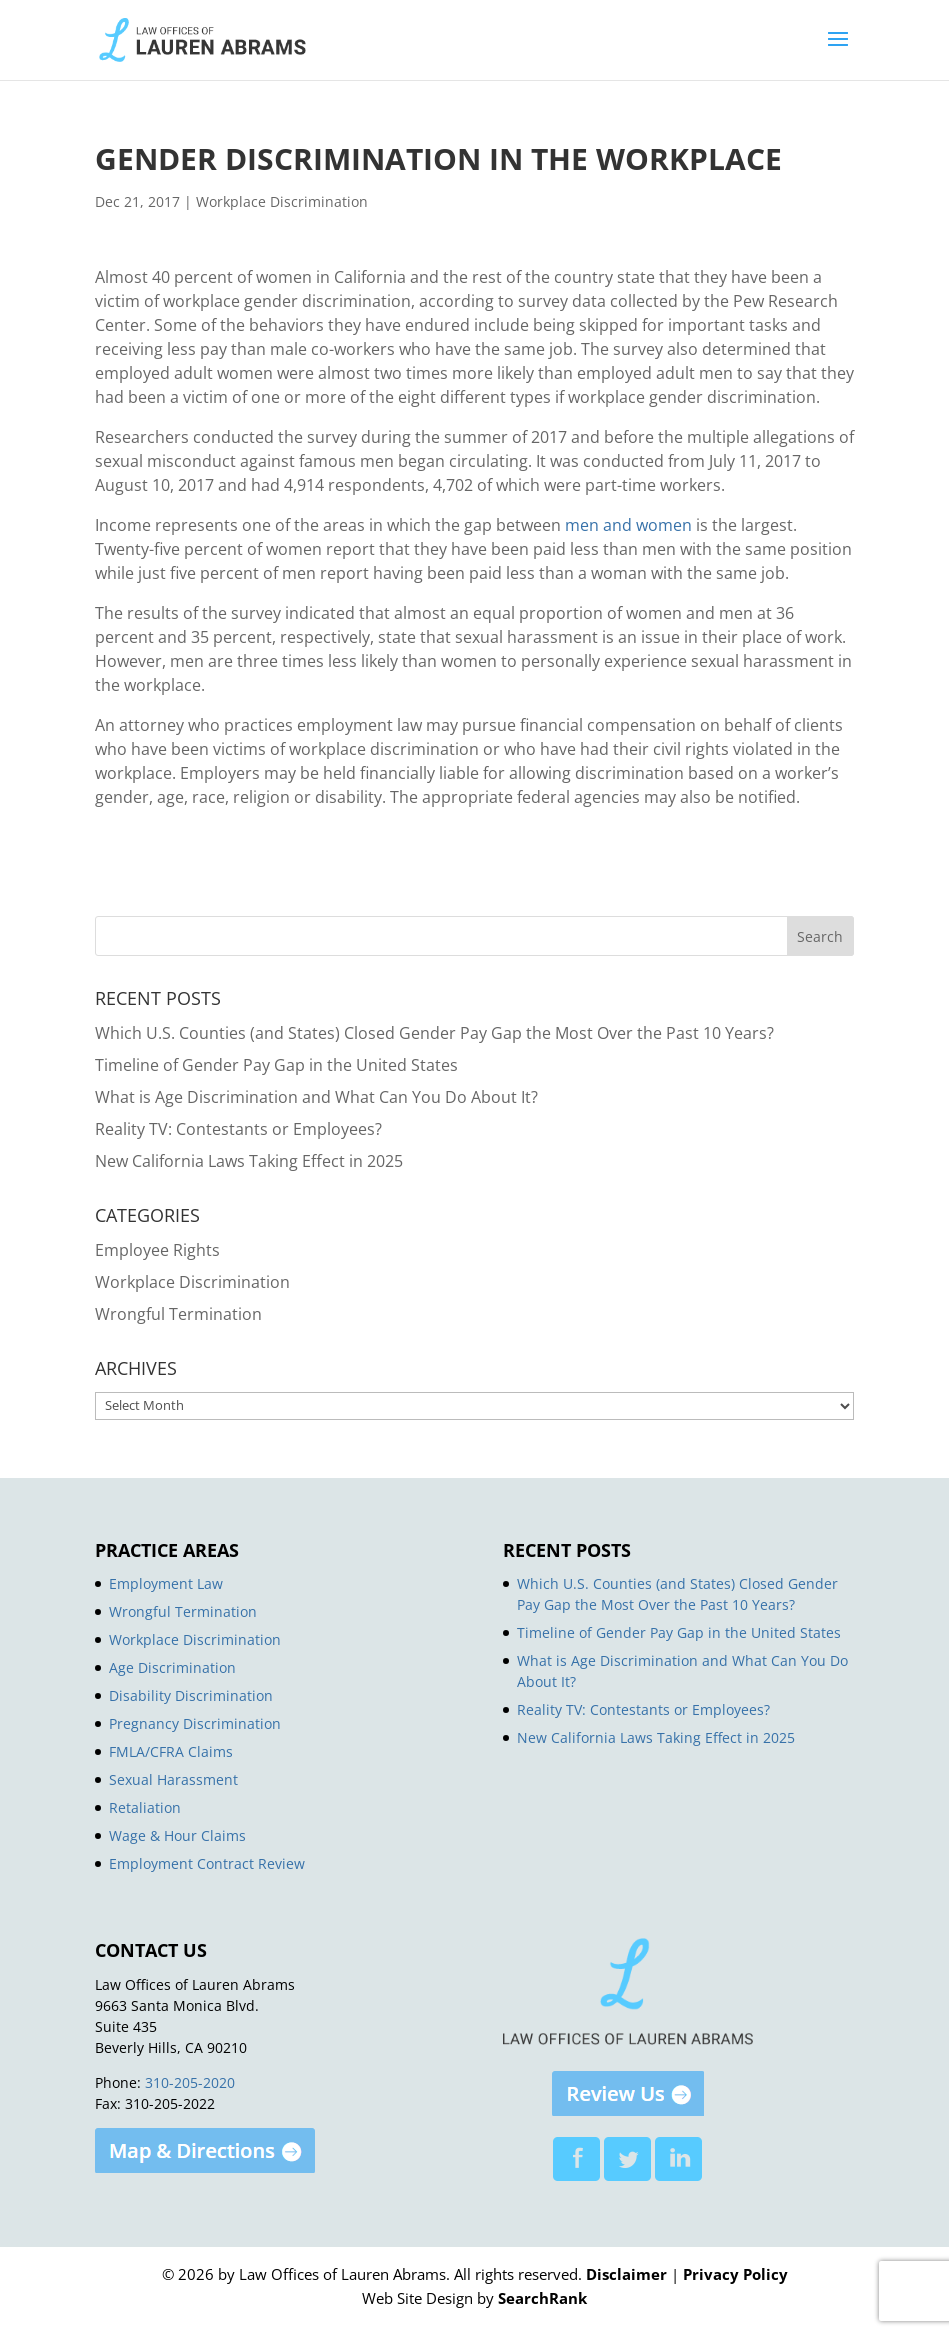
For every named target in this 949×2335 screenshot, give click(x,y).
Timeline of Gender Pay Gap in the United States (276, 1065)
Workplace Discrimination (282, 201)
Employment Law (166, 1583)
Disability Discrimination (191, 1695)
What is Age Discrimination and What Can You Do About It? (316, 1097)
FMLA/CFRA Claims (171, 1751)
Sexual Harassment (173, 1779)
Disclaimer (626, 2274)
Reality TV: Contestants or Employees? (238, 1129)
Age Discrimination (172, 1667)
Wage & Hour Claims (177, 1835)
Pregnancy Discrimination (195, 1723)
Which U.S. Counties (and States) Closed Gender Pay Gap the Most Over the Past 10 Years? (434, 1033)
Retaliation (145, 1807)
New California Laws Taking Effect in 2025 (249, 1161)
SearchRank (542, 2298)
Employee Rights (157, 1250)
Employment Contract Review (207, 1863)
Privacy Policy (735, 2274)
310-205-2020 (190, 2082)
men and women (628, 525)
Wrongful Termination (178, 1314)
